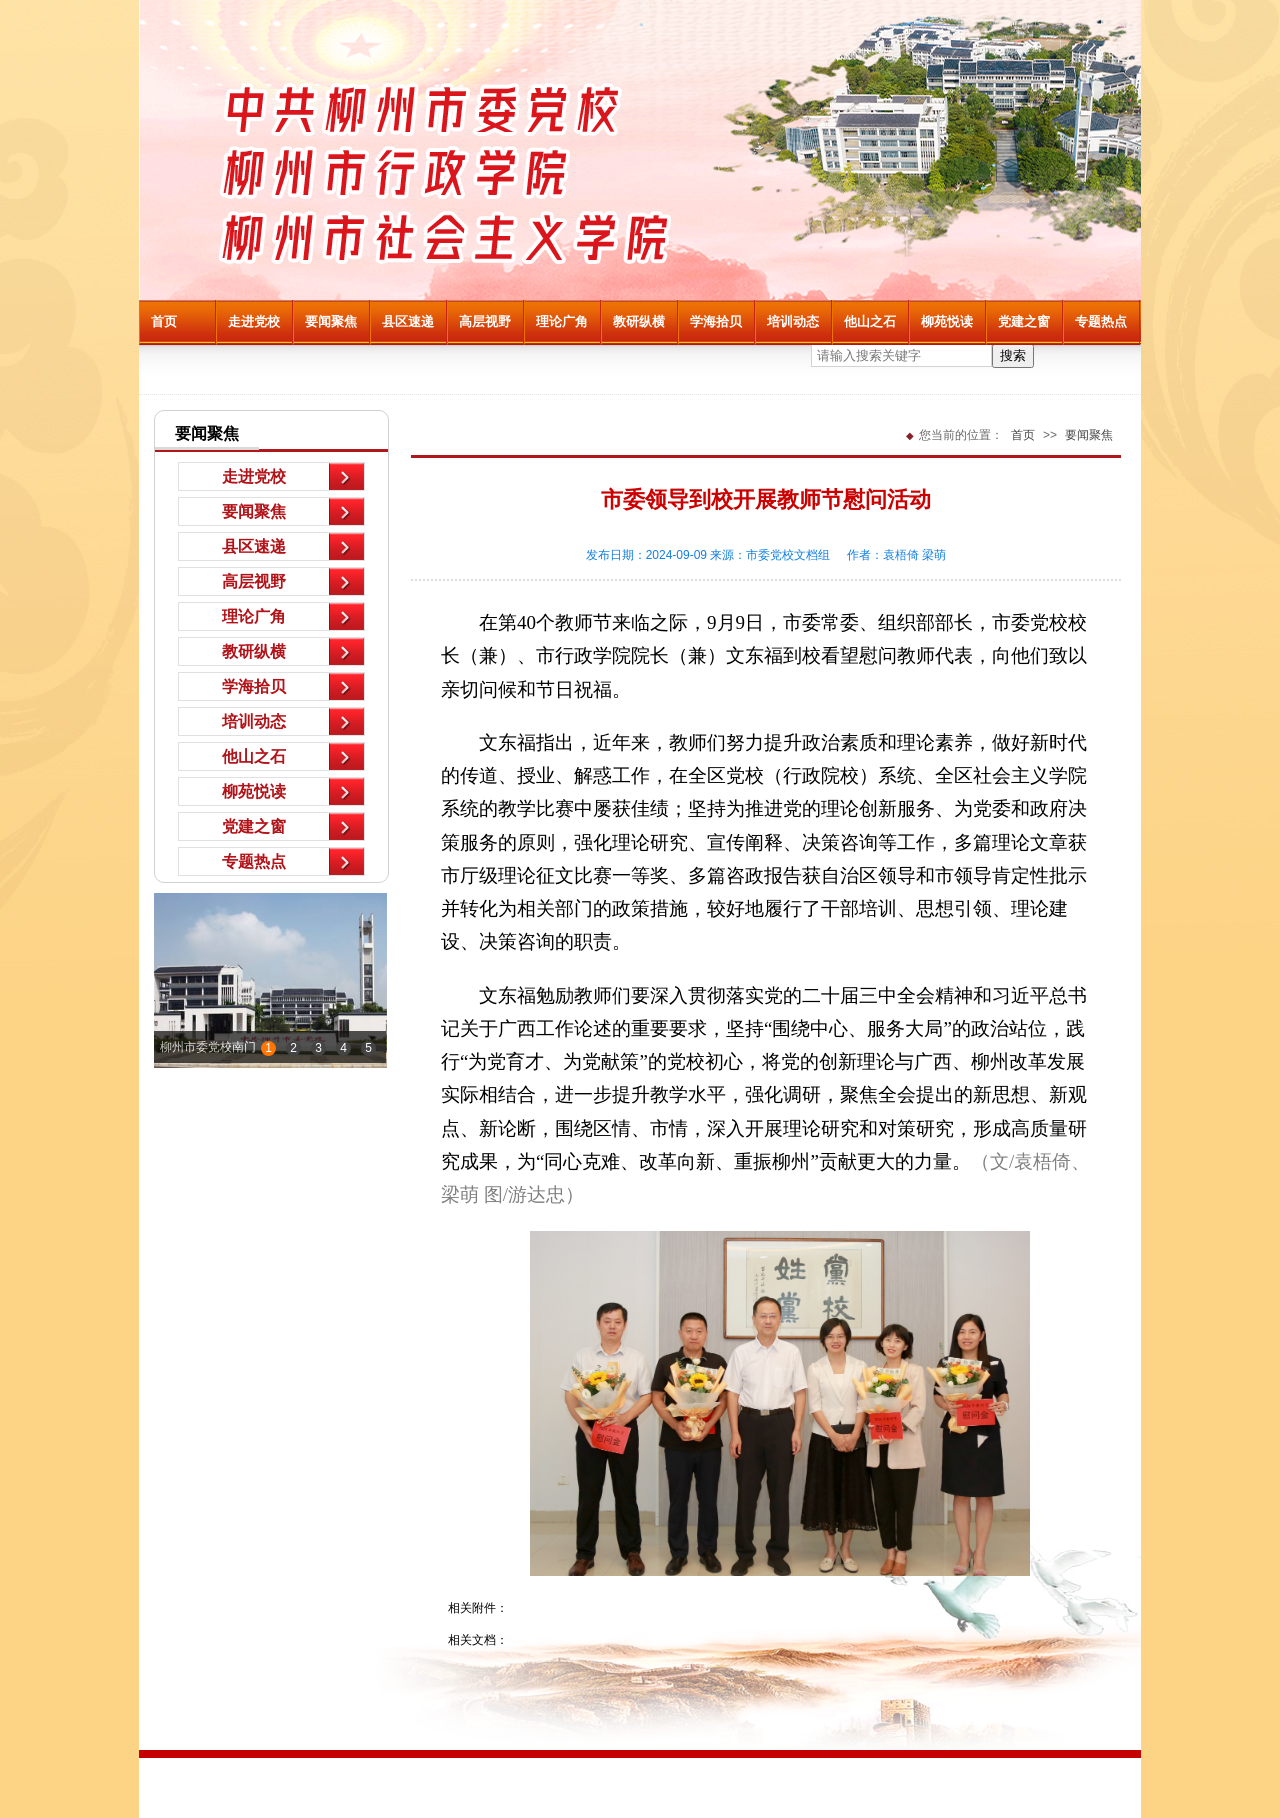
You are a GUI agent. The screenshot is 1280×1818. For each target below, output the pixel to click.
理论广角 (562, 321)
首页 (164, 321)
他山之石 (870, 321)
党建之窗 (1024, 321)
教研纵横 (639, 321)
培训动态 (793, 321)
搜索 (1013, 355)
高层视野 (485, 321)
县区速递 (408, 321)
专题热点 (1101, 321)
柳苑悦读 (947, 321)
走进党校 (254, 321)
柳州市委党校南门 (208, 1047)
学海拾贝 (716, 321)
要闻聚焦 (331, 321)
